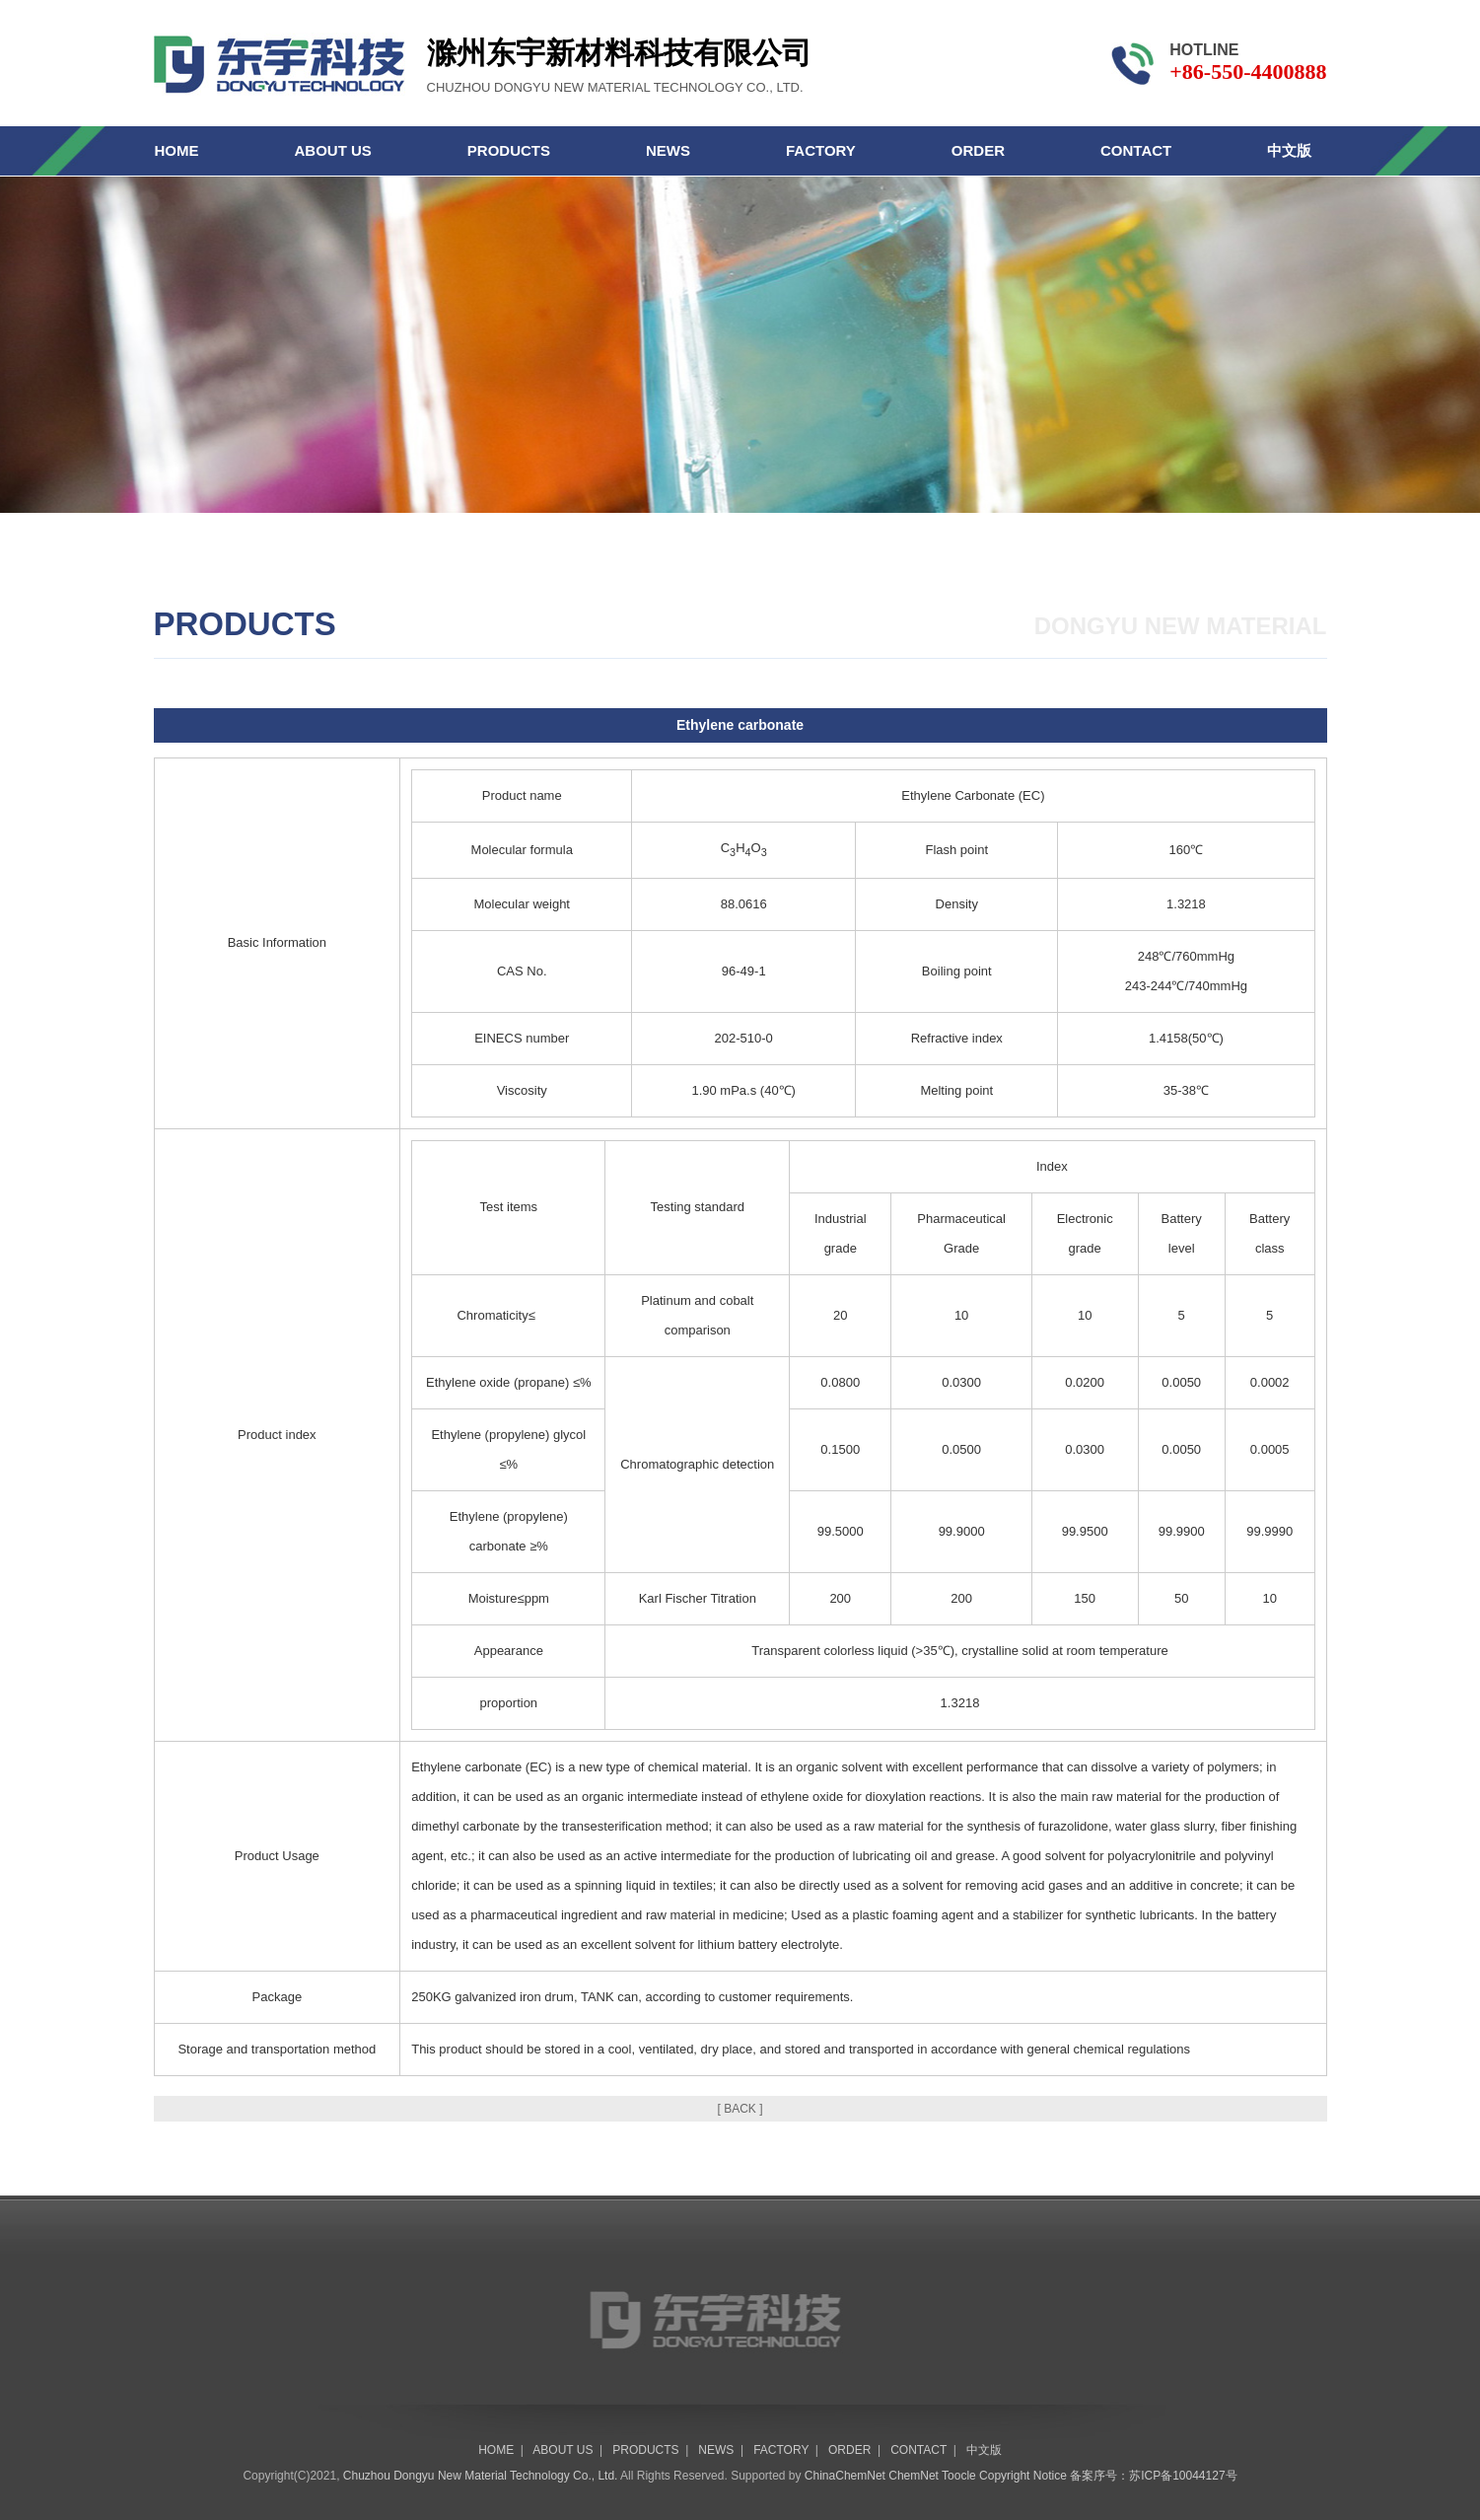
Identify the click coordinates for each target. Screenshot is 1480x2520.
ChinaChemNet (845, 2476)
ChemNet (913, 2476)
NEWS (668, 150)
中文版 (1289, 150)
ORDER (978, 150)
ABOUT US (333, 150)
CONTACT (1135, 150)
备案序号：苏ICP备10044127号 (1153, 2476)
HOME (177, 150)
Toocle (959, 2476)
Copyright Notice (1023, 2476)
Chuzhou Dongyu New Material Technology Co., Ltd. (480, 2476)
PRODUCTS (508, 150)
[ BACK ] (739, 2109)
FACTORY (821, 150)
